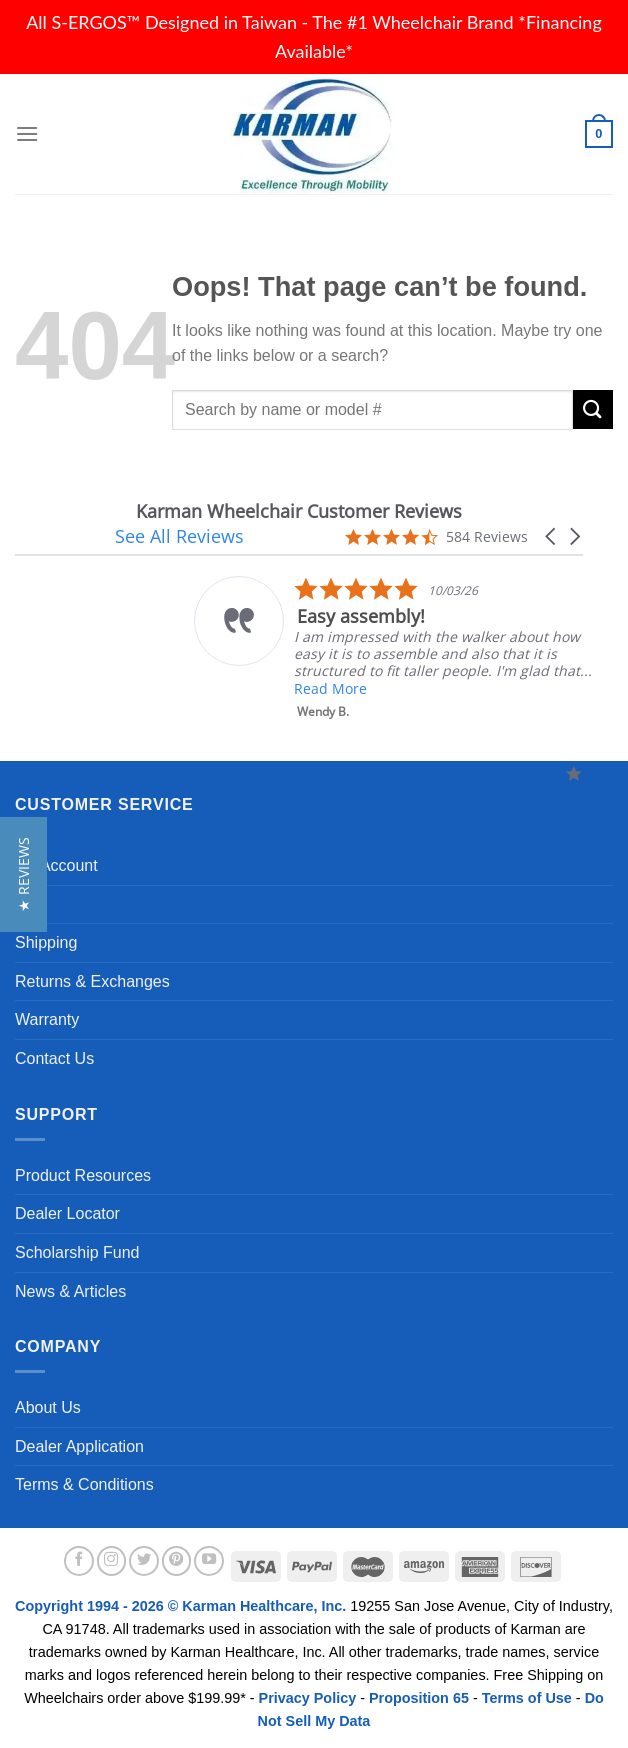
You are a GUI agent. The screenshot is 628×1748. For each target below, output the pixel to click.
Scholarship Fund (77, 1252)
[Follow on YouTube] (209, 1561)
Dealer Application (79, 1446)
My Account (56, 865)
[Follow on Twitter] (144, 1561)
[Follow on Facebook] (79, 1561)
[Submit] (593, 409)
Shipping (46, 942)
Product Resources (83, 1175)
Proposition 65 (419, 1698)
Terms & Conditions (84, 1484)
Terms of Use (527, 1698)
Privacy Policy (308, 1698)
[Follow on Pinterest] (177, 1561)
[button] (552, 536)
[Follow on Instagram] (112, 1561)
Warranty (47, 1019)
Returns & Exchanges (92, 981)
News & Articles (70, 1291)
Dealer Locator (67, 1213)
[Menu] (27, 133)
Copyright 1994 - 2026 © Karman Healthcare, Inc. (182, 1606)
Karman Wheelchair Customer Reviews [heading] (299, 511)
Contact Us (54, 1058)
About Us (48, 1407)
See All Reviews (179, 536)
